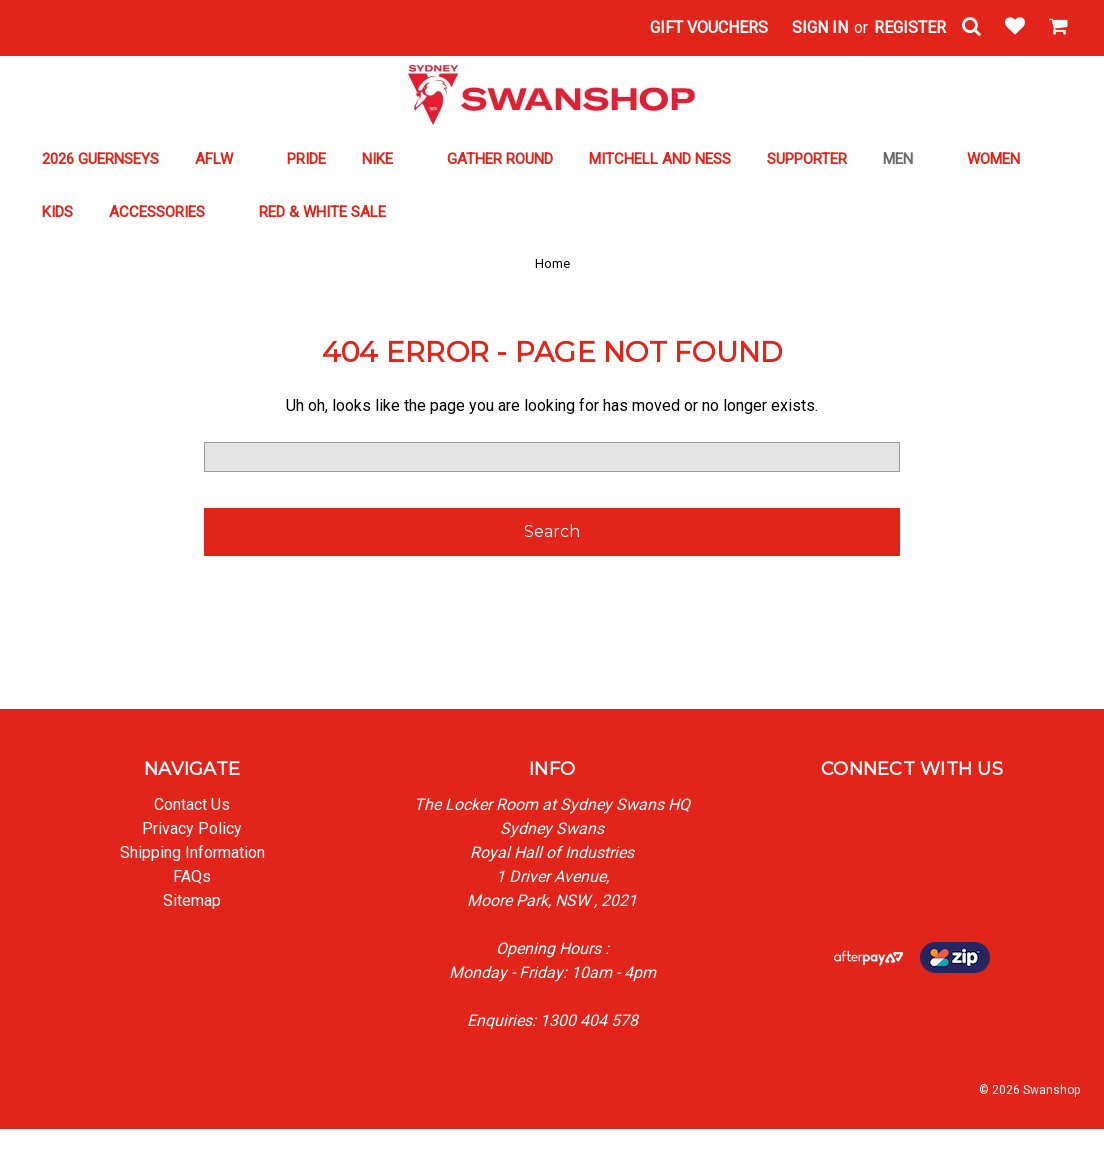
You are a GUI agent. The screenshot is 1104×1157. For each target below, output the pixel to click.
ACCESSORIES (166, 212)
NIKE (386, 159)
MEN (907, 159)
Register (910, 27)
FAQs (192, 876)
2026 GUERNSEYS (100, 159)
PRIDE (306, 159)
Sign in (820, 27)
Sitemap (192, 900)
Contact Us (192, 804)
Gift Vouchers (709, 27)
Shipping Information (192, 852)
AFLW (223, 159)
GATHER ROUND (500, 159)
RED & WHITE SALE (331, 212)
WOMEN (1002, 159)
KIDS (57, 212)
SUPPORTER (807, 159)
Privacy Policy (192, 828)
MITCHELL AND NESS (660, 159)
